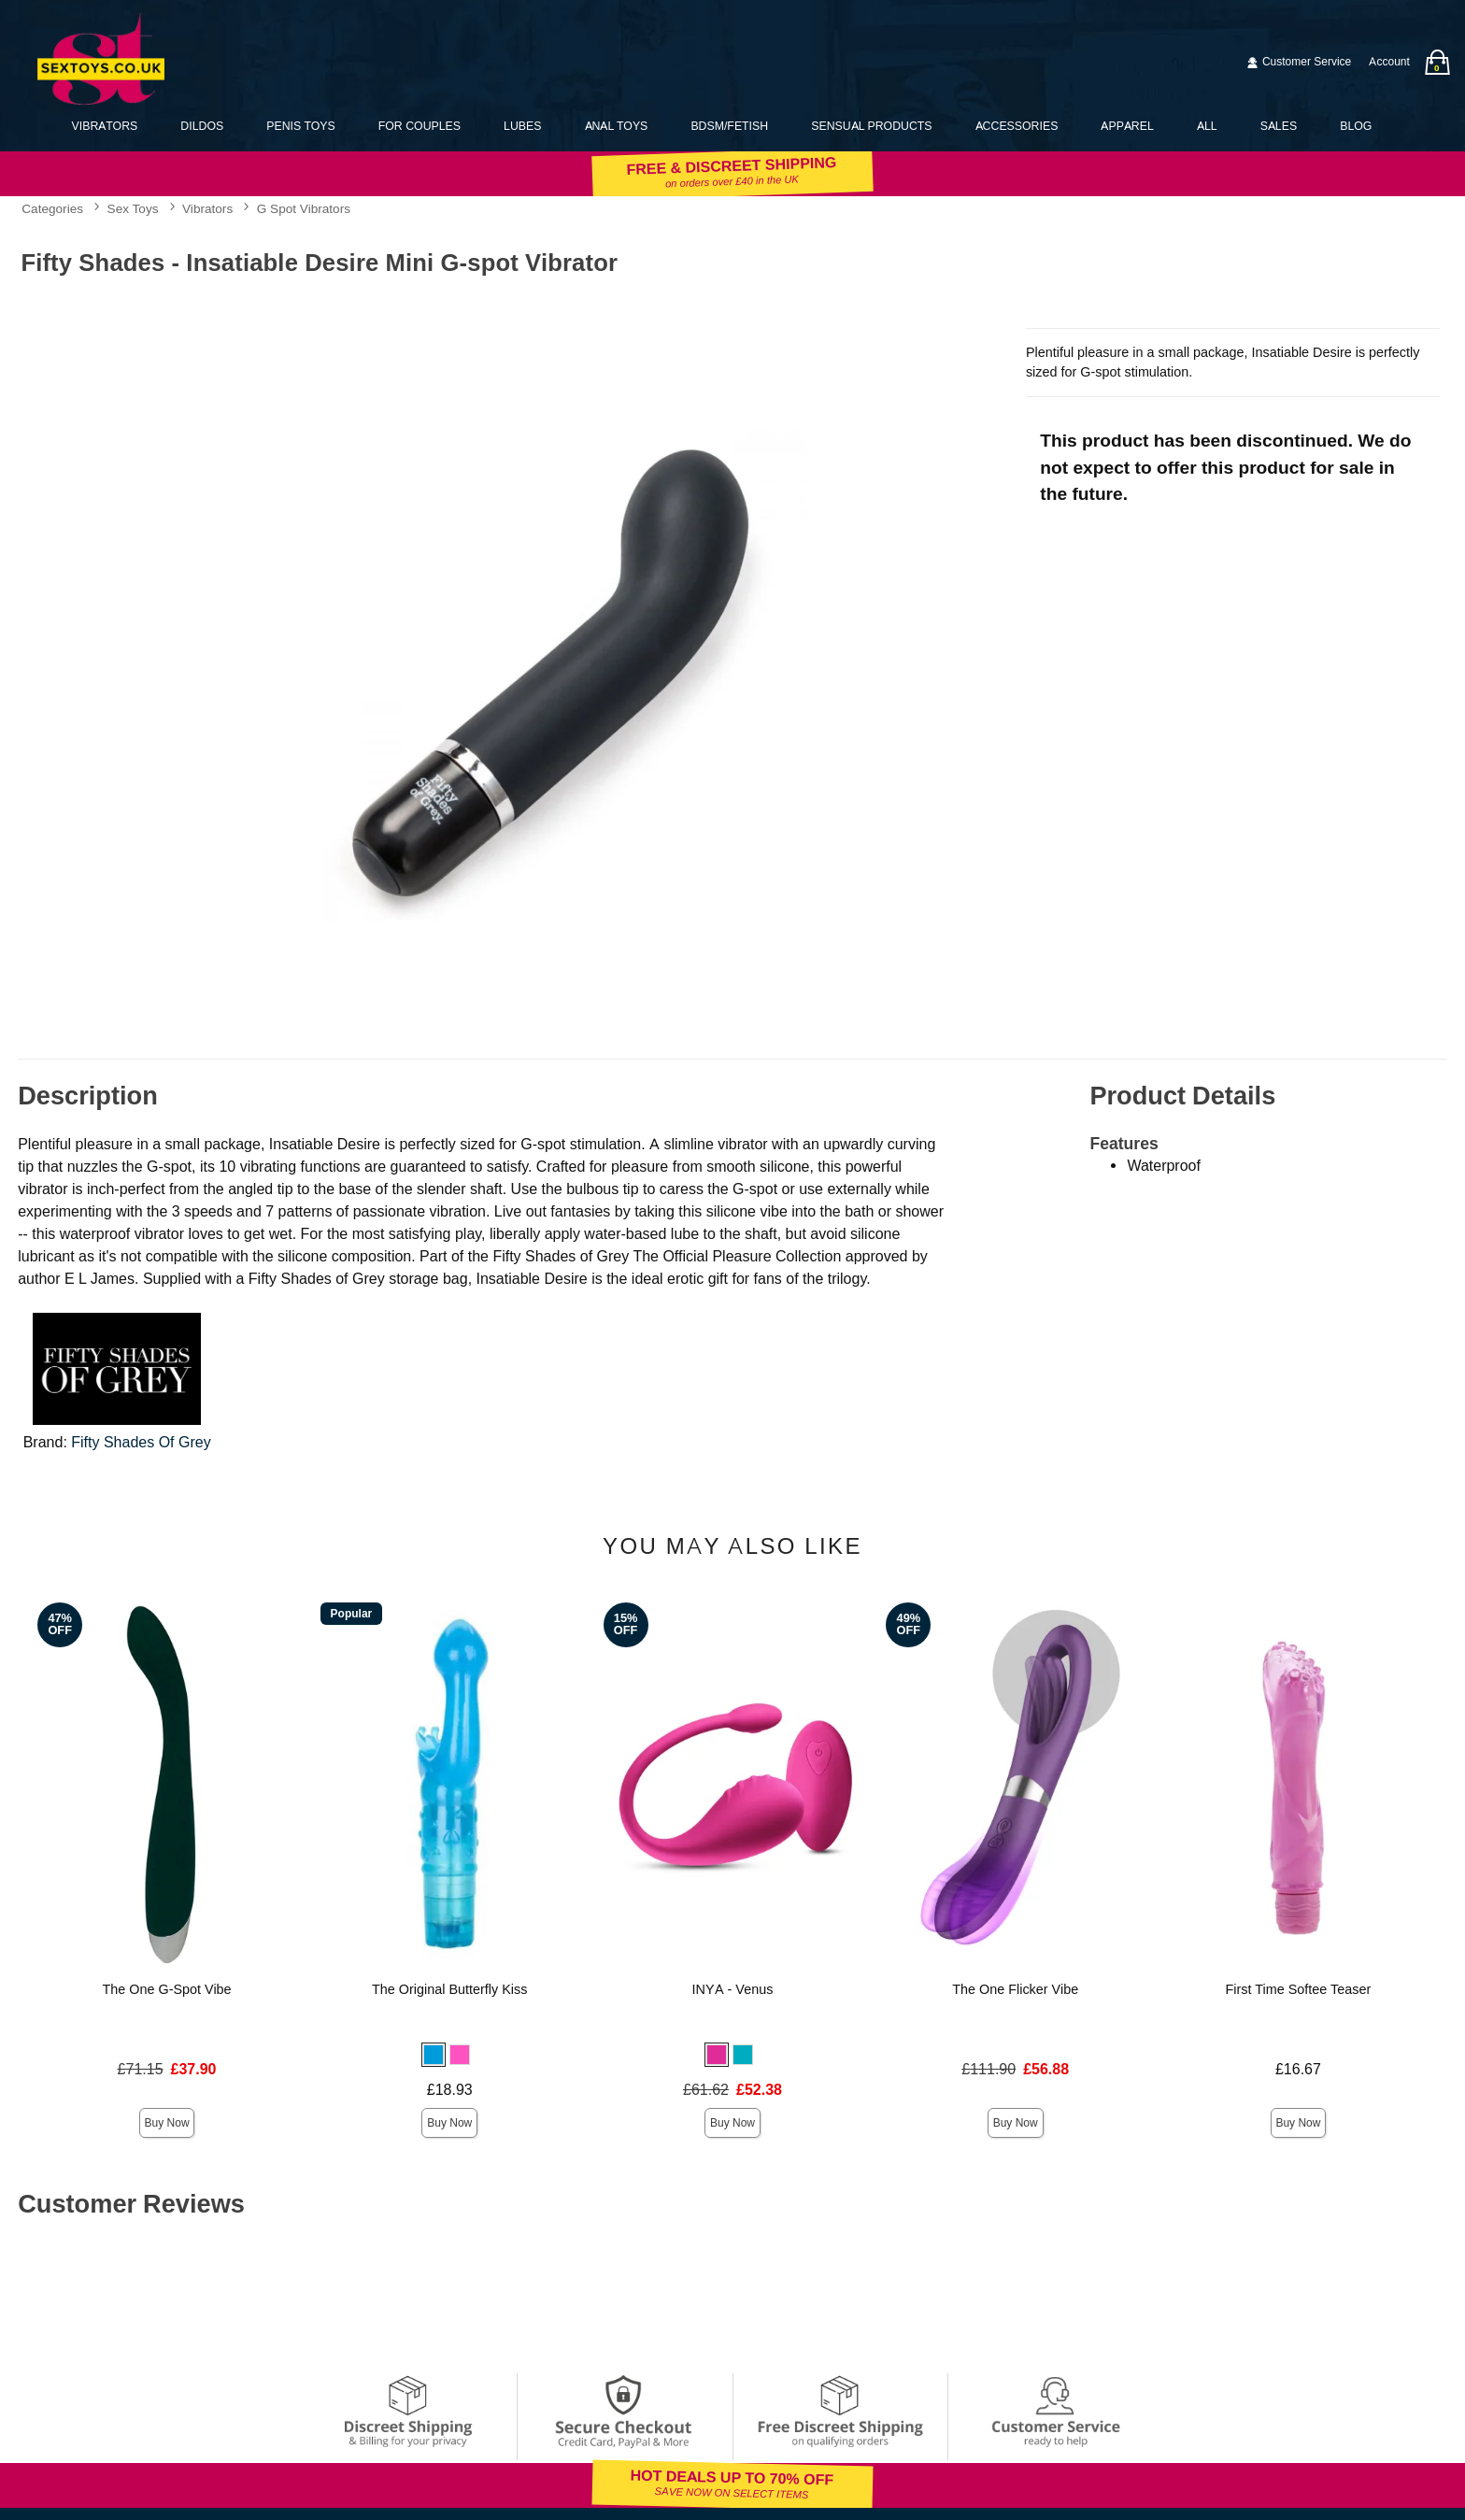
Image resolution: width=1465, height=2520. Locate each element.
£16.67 (1298, 2069)
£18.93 (450, 2090)
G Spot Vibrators (303, 209)
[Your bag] (1437, 62)
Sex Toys (133, 209)
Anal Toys (616, 126)
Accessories (1017, 126)
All (1207, 126)
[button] (433, 2054)
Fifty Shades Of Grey (140, 1442)
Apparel (1127, 126)
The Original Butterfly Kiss (449, 1989)
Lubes (522, 126)
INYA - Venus (733, 1989)
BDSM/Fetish (729, 126)
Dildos (201, 126)
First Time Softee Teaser (1299, 1989)
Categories (52, 209)
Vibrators (105, 126)
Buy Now (167, 2122)
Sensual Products (871, 126)
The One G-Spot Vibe (166, 1989)
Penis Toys (300, 126)
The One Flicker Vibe (1015, 1989)
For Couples (419, 126)
